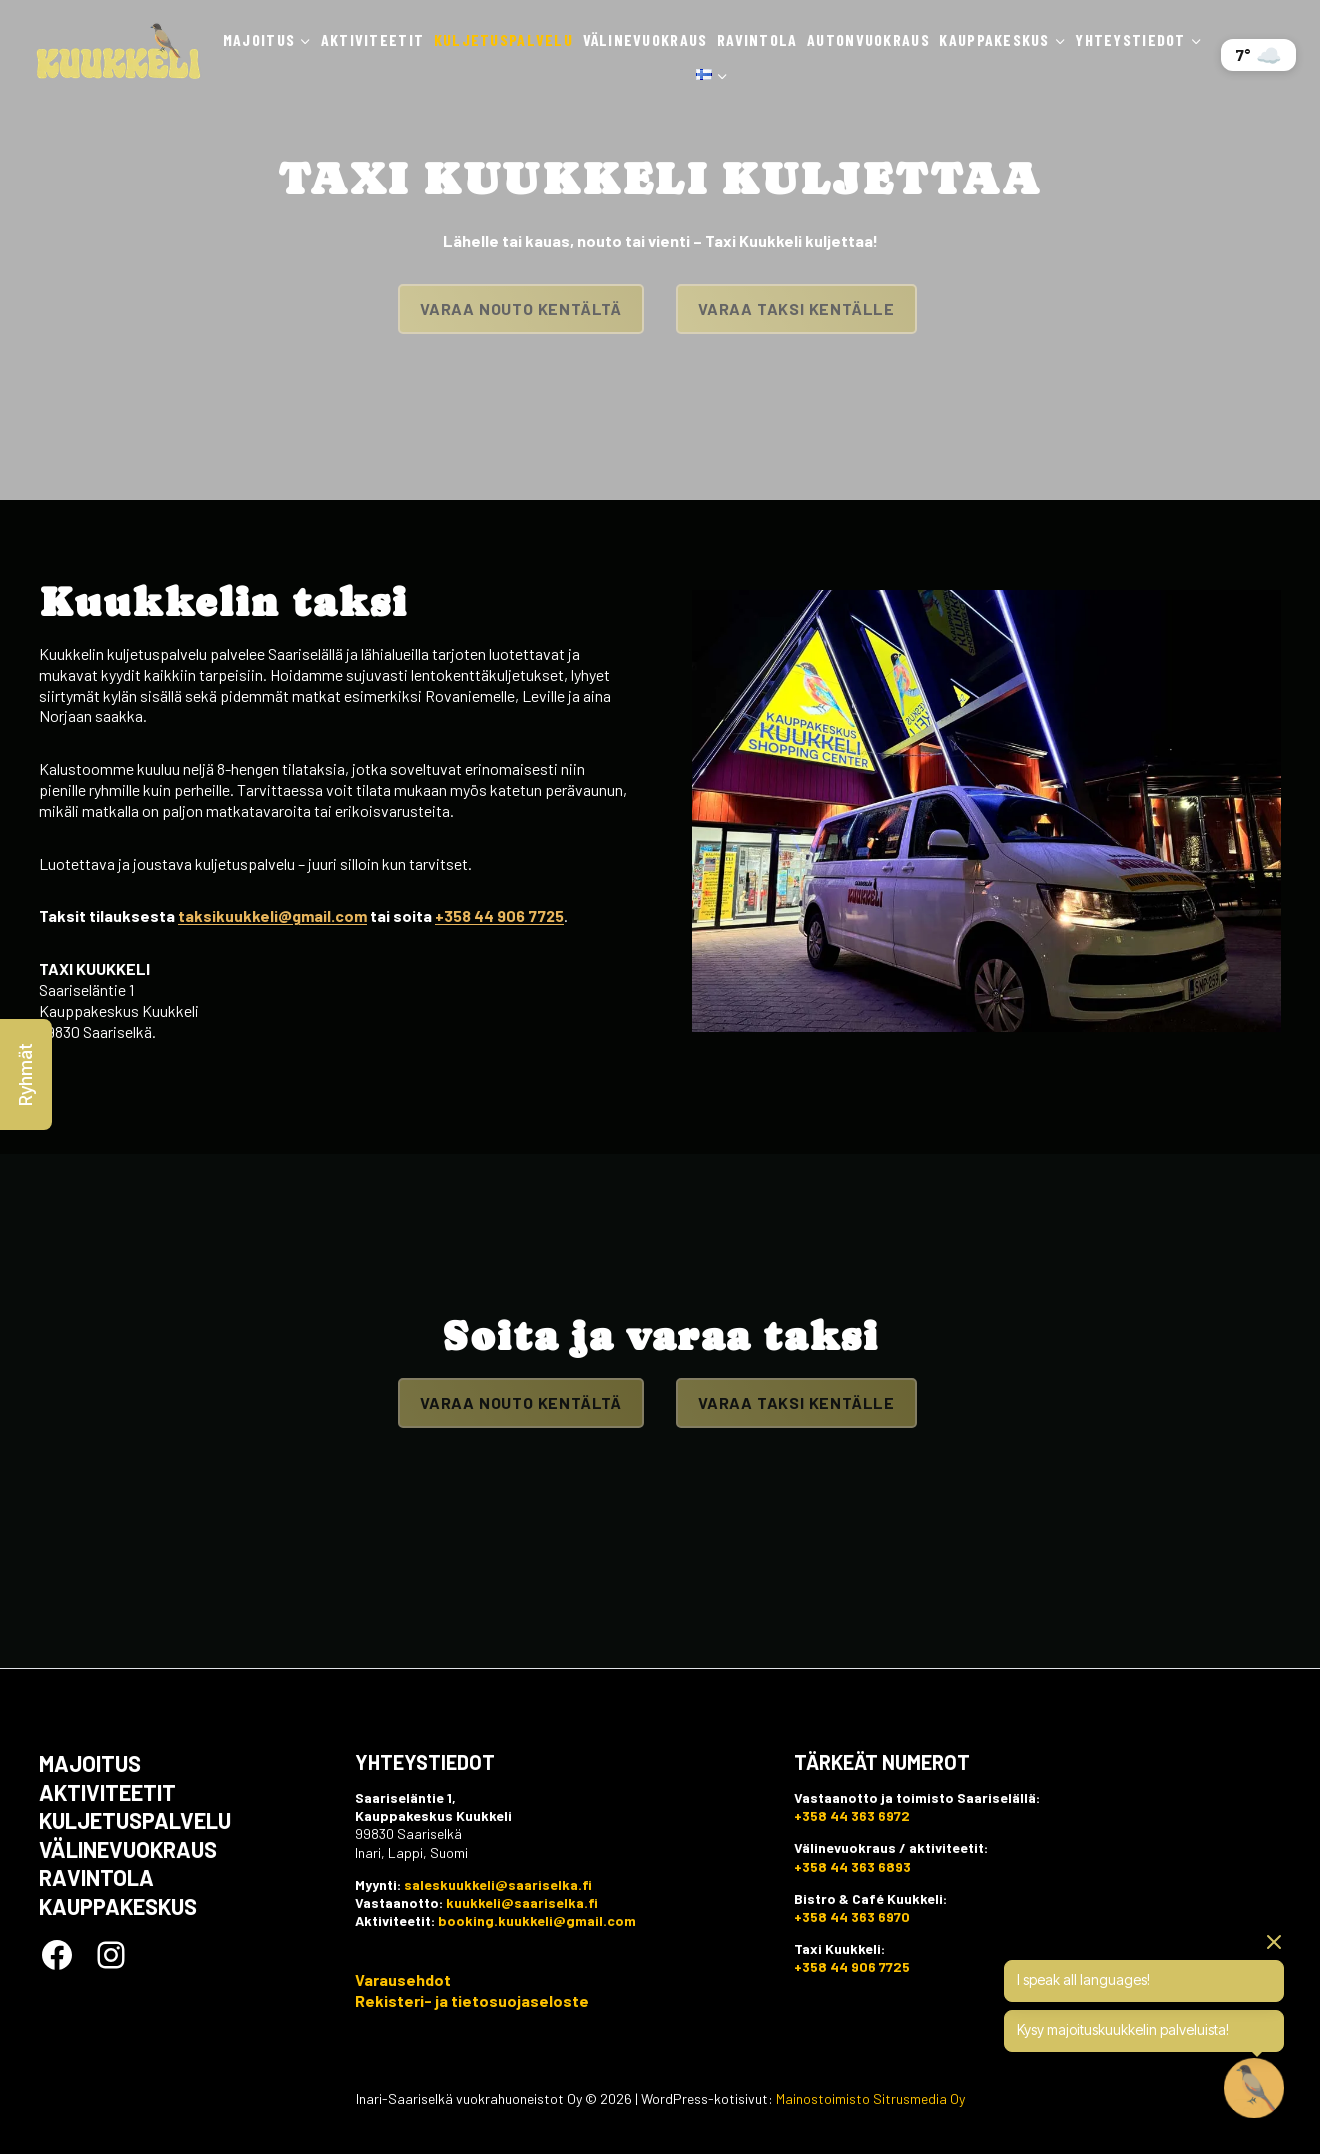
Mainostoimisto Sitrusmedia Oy (870, 2098)
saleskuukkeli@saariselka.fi (498, 1884)
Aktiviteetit (372, 39)
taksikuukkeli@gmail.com (272, 915)
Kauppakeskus (118, 1906)
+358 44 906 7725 (499, 915)
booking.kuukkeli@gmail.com (537, 1920)
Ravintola (757, 39)
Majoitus (90, 1763)
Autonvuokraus (868, 39)
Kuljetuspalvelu (503, 39)
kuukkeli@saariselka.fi (522, 1902)
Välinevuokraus (645, 39)
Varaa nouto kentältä (521, 308)
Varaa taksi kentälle (796, 308)
